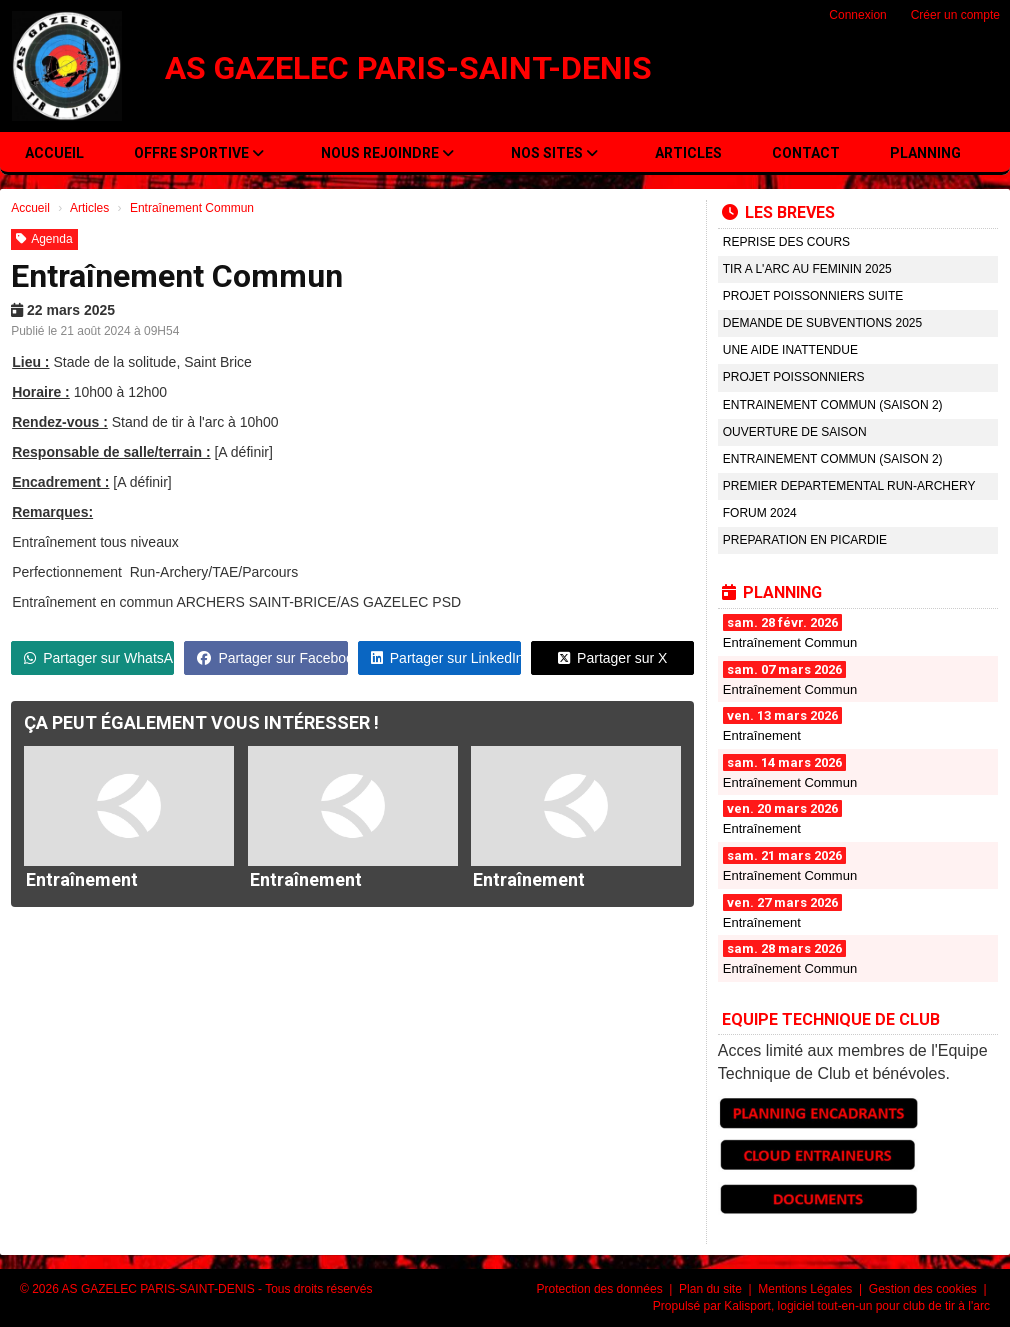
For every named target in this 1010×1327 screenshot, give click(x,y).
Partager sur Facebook (272, 658)
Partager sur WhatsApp (99, 658)
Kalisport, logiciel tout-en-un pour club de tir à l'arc (857, 1306)
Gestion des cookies (924, 1289)
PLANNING (925, 153)
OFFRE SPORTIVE (199, 153)
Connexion (857, 15)
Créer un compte (955, 15)
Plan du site (712, 1289)
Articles (688, 153)
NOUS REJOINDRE (387, 153)
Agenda (44, 239)
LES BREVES (778, 212)
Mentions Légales (806, 1289)
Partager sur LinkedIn (446, 658)
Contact (806, 153)
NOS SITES (554, 153)
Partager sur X (612, 658)
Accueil (54, 153)
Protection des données (601, 1289)
